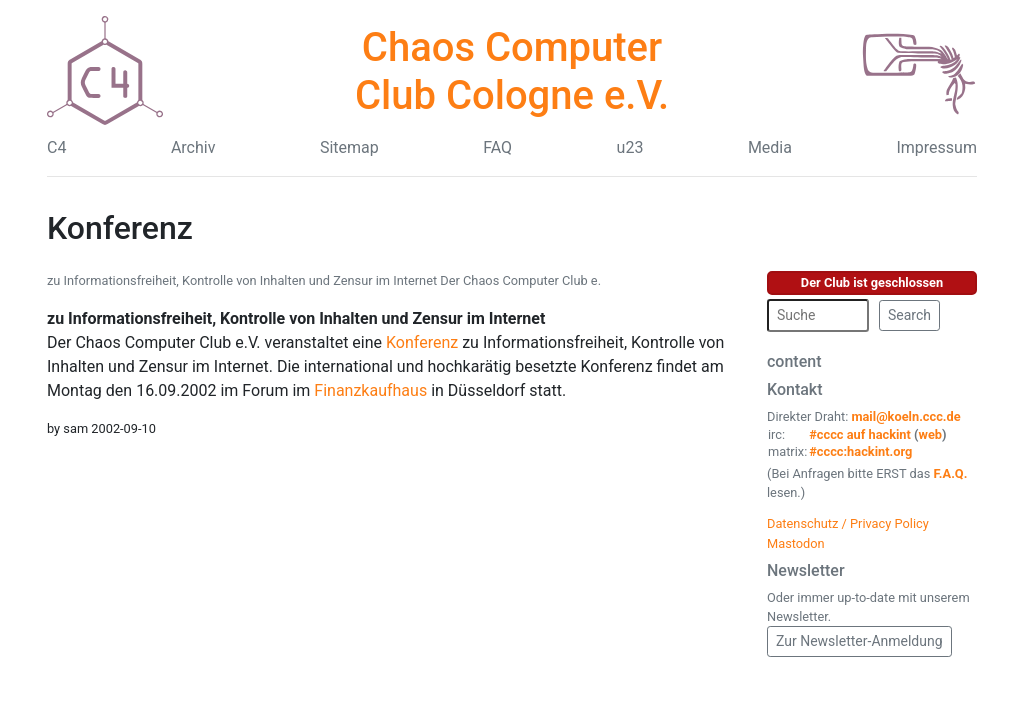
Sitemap (349, 147)
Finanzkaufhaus (370, 390)
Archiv (193, 147)
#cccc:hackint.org (860, 451)
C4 (56, 147)
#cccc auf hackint (860, 434)
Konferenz (422, 342)
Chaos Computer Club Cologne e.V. (512, 71)
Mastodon (796, 543)
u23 (630, 147)
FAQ (497, 147)
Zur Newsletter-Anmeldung (859, 641)
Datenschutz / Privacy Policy (848, 523)
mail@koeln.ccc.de (905, 416)
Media (770, 147)
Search (909, 315)
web (931, 434)
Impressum (936, 147)
